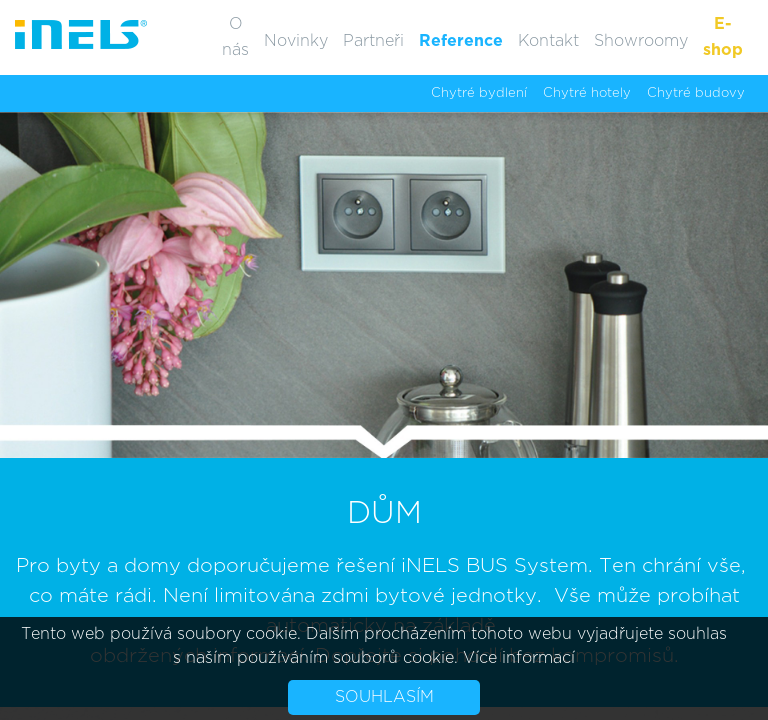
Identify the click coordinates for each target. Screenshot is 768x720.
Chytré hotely (587, 93)
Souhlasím (384, 697)
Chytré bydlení (479, 93)
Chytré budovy (696, 93)
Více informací (519, 658)
